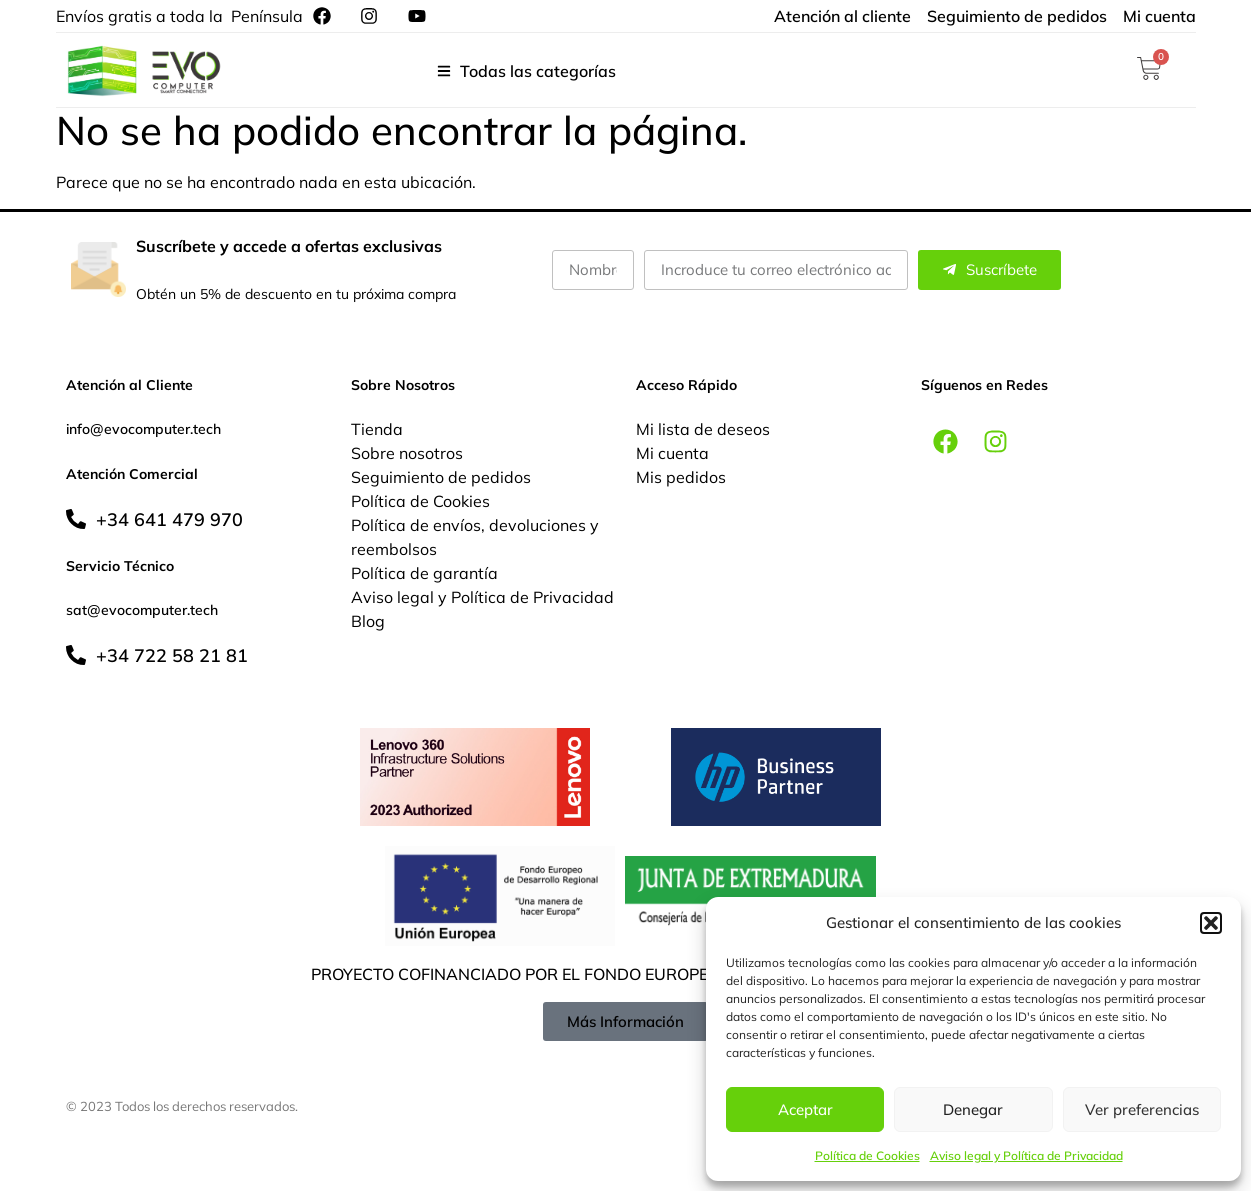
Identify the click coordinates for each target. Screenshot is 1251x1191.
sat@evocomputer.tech (142, 610)
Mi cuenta (672, 453)
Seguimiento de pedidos (441, 477)
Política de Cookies (867, 1155)
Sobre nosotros (407, 453)
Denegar (973, 1109)
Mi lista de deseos (703, 429)
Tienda (377, 429)
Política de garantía (424, 573)
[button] (1211, 923)
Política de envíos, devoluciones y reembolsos (475, 537)
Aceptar (805, 1109)
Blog (368, 621)
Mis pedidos (681, 477)
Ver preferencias (1142, 1109)
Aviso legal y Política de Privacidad (1026, 1155)
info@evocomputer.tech (143, 429)
